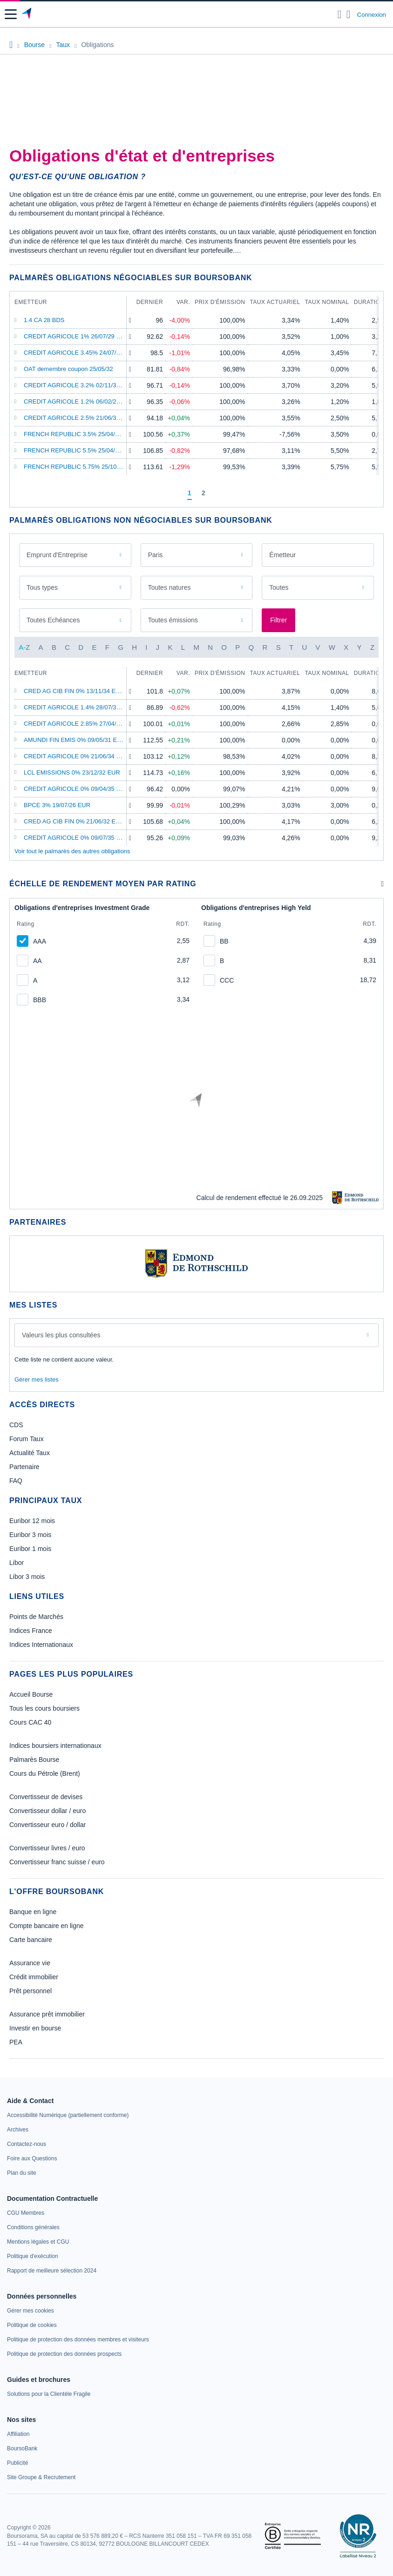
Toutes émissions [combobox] (173, 620)
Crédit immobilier (33, 1977)
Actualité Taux (29, 1453)
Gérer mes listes (36, 1379)
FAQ (15, 1480)
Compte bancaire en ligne (46, 1925)
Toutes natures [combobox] (169, 587)
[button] (10, 14)
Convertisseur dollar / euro (47, 1810)
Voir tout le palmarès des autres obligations (72, 851)
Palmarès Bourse (34, 1759)
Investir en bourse (35, 2028)
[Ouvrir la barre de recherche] (340, 14)
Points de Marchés (36, 1616)
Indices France (30, 1630)
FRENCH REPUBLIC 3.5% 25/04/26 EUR (80, 434)
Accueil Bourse (31, 1694)
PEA (15, 2042)
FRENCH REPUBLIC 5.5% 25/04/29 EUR (80, 450)
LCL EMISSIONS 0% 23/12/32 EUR (72, 772)
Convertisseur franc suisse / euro (57, 1862)
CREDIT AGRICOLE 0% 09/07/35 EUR (76, 837)
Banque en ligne (32, 1911)
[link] (68, 2115)
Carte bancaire (30, 1939)
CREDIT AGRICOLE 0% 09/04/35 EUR (76, 788)
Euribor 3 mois (30, 1534)
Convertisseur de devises (45, 1797)
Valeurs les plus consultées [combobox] (61, 1335)
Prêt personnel (30, 1991)
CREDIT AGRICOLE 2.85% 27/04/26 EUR (80, 723)
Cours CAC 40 (30, 1722)
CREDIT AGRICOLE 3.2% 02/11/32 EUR (79, 385)
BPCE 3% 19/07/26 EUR (57, 805)
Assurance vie (29, 1963)
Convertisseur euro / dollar (47, 1824)
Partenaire (24, 1466)
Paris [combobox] (155, 555)
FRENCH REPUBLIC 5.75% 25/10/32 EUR (82, 466)
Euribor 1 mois (30, 1548)
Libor (16, 1562)
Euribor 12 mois (32, 1520)
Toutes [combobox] (278, 587)
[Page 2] (203, 493)
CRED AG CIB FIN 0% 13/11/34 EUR (74, 691)
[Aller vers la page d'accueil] (27, 14)
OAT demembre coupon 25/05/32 (68, 368)
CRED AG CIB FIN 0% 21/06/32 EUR (74, 821)
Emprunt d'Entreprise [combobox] (57, 555)
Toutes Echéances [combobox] (53, 620)
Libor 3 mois (27, 1576)
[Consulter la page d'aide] (348, 14)
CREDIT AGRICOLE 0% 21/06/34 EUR (76, 756)
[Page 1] (189, 493)
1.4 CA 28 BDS (44, 320)
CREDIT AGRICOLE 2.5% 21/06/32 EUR (79, 417)
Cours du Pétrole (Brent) (44, 1773)
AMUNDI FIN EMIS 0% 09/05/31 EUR (75, 739)
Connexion (371, 14)
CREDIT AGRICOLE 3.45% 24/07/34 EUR (80, 352)
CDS (16, 1425)
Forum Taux (26, 1439)
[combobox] (318, 554)
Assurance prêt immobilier (47, 2014)
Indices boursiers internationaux (55, 1745)
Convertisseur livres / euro (47, 1848)
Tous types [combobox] (42, 587)
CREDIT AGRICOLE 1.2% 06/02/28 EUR (79, 401)
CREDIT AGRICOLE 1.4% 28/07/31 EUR (79, 707)
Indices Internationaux (41, 1644)
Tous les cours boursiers (44, 1708)
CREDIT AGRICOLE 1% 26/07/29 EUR (76, 336)
